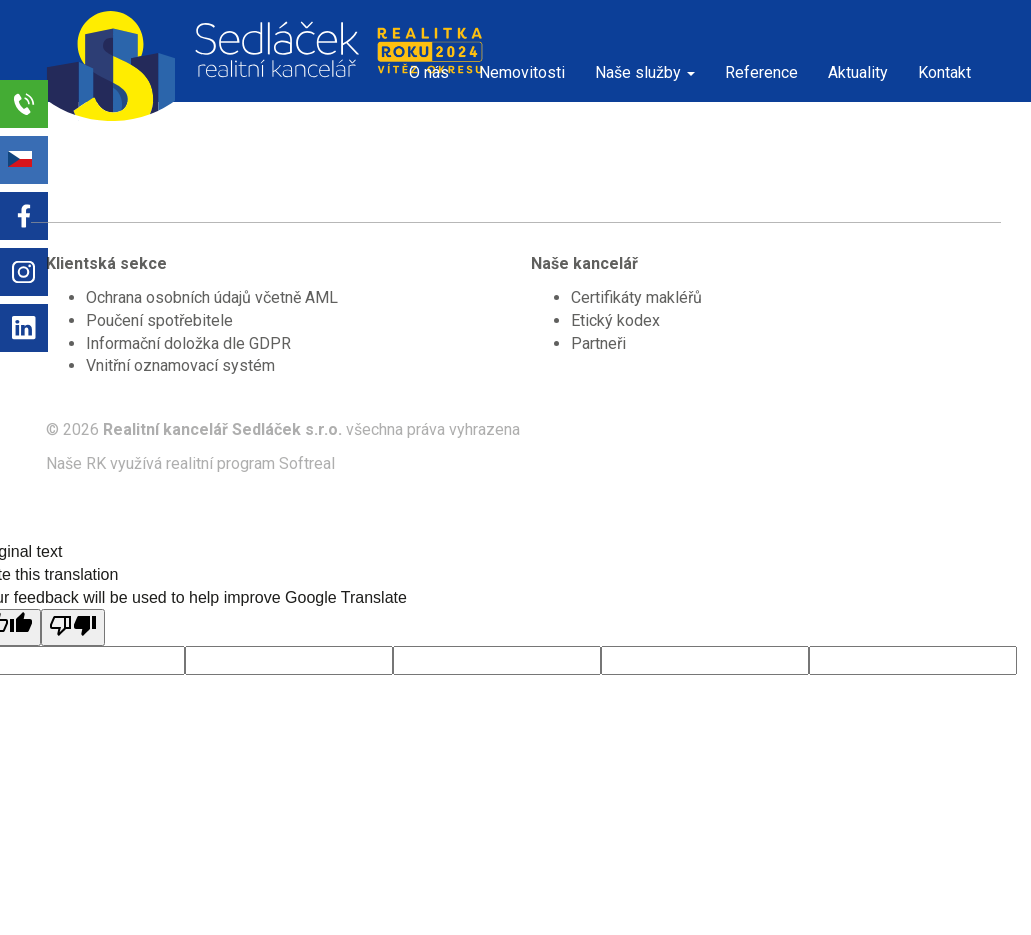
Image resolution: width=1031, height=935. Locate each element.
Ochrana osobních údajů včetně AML (212, 297)
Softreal (307, 463)
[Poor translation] (73, 627)
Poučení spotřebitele (159, 320)
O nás (429, 72)
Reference (761, 72)
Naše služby (645, 72)
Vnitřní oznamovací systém (180, 365)
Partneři (598, 343)
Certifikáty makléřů (636, 297)
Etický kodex (615, 320)
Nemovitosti (522, 72)
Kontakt (944, 72)
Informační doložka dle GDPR (188, 343)
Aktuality (858, 72)
